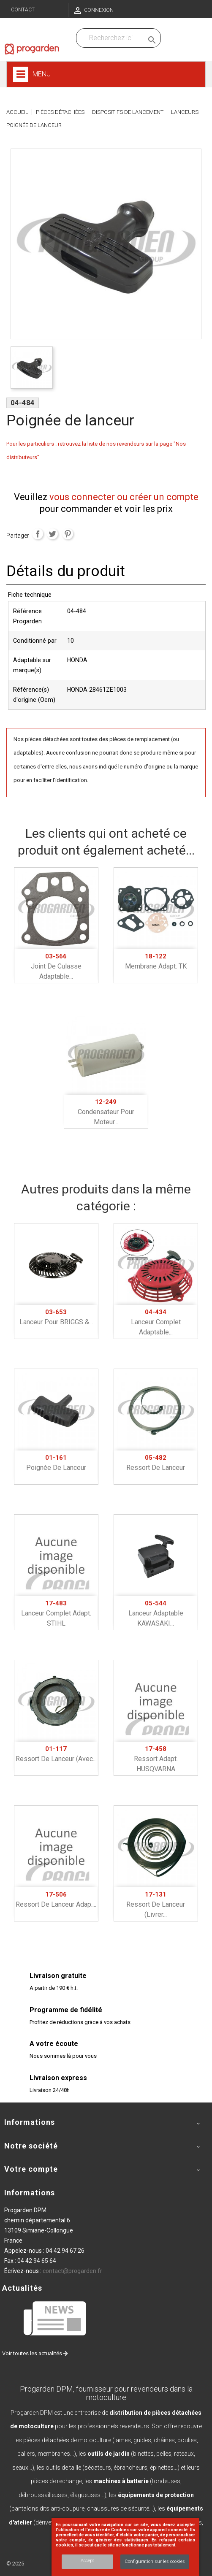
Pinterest (67, 533)
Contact (23, 10)
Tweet (52, 533)
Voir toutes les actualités (35, 2353)
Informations (29, 2192)
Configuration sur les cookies (155, 2561)
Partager (37, 533)
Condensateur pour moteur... (106, 1112)
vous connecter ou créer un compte (123, 497)
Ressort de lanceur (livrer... (155, 1904)
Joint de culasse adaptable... (56, 966)
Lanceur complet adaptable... (156, 1322)
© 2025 (15, 2563)
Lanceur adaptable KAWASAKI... (155, 1613)
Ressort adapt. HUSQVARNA (156, 1759)
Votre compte (31, 2169)
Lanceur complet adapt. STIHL (56, 1613)
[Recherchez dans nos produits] (111, 38)
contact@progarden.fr (72, 2271)
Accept (87, 2560)
